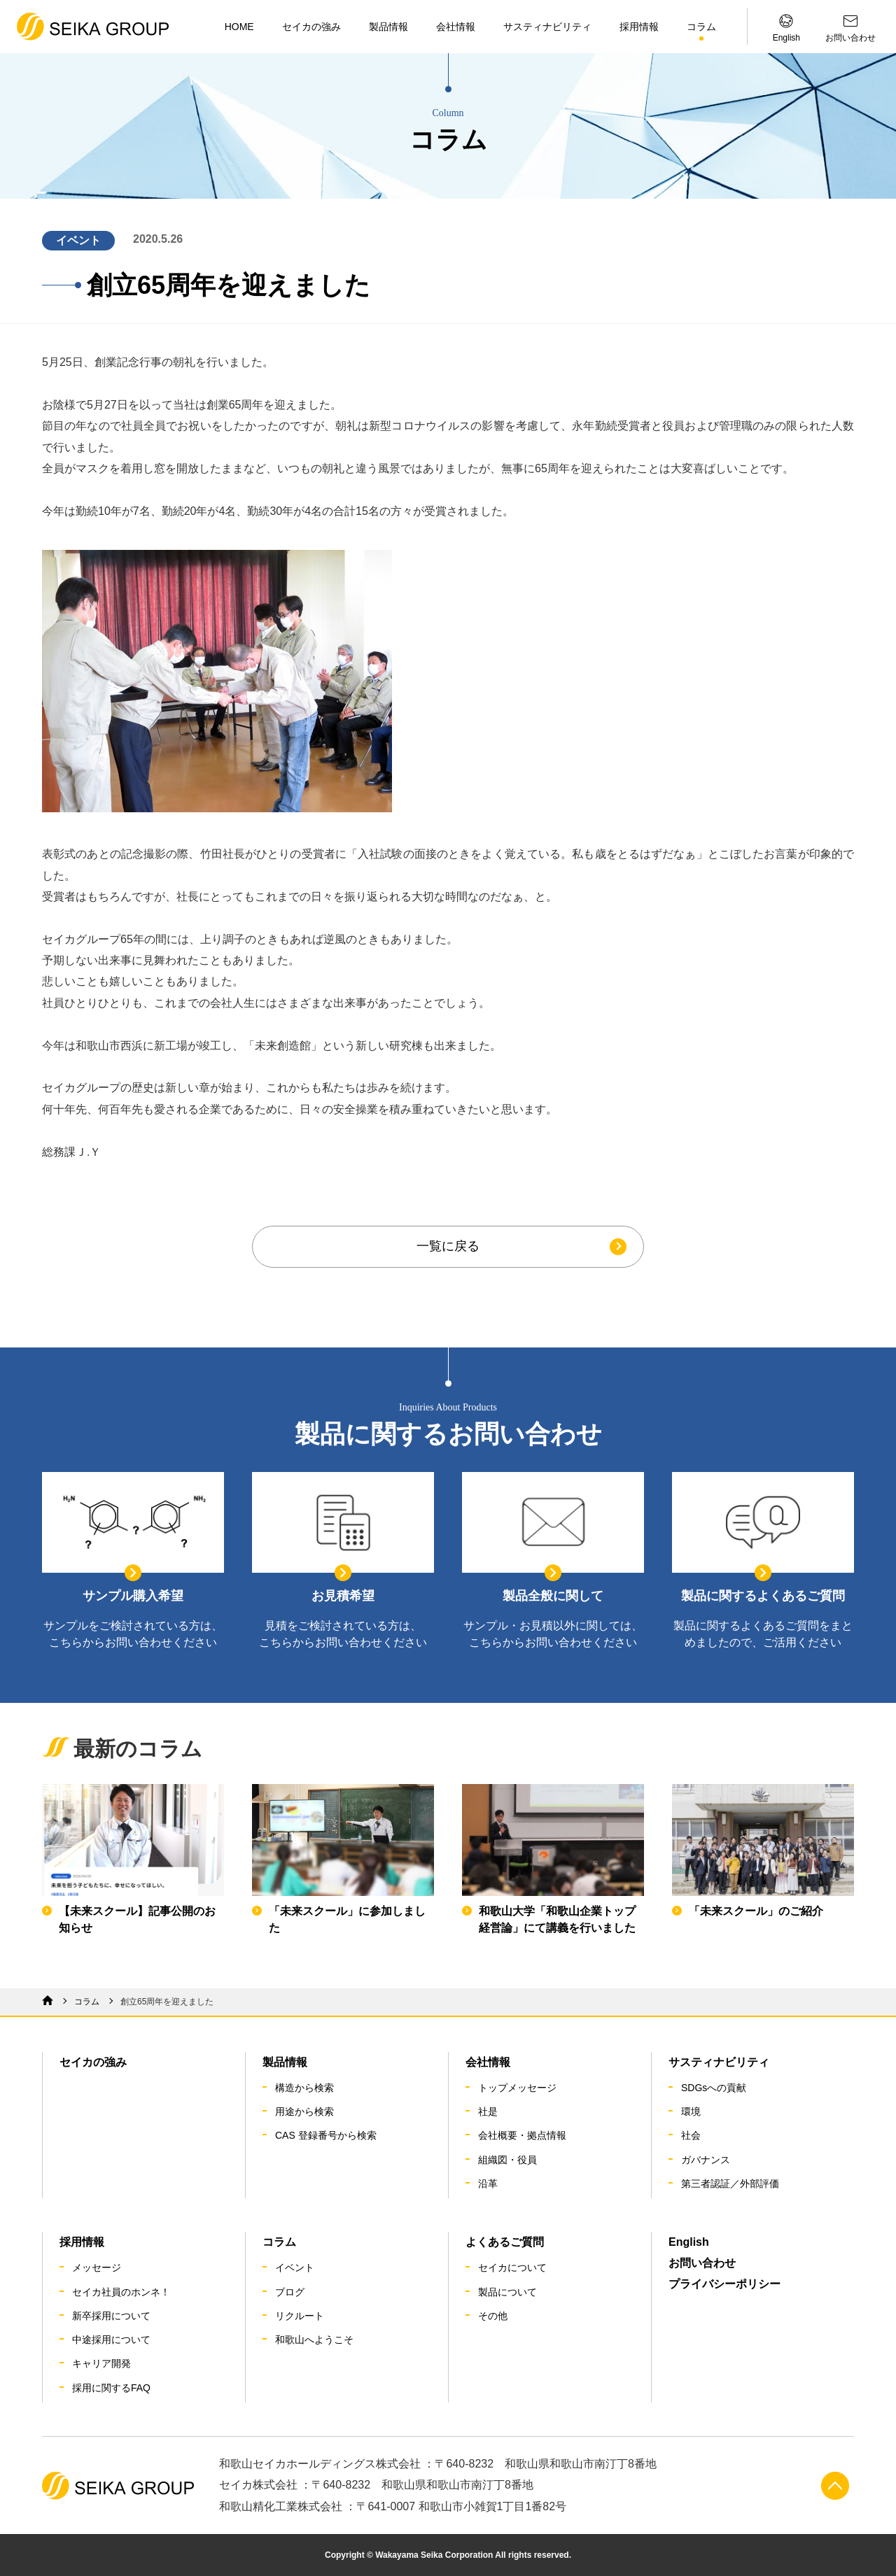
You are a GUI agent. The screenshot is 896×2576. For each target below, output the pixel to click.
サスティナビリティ (547, 26)
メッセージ (96, 2267)
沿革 (488, 2183)
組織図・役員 (507, 2159)
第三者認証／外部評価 (730, 2183)
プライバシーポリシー (724, 2284)
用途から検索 (304, 2111)
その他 (492, 2315)
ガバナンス (705, 2159)
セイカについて (512, 2267)
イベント (294, 2267)
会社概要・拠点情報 (522, 2135)
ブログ (289, 2292)
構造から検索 (304, 2087)
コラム (701, 26)
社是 (488, 2111)
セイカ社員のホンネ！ (121, 2292)
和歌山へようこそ (314, 2339)
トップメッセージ (517, 2087)
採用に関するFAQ (111, 2387)
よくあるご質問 (504, 2242)
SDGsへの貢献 (713, 2087)
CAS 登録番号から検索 (326, 2135)
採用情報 (639, 26)
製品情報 (388, 26)
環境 (691, 2111)
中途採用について (111, 2339)
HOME (239, 26)
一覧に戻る (447, 1246)
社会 (691, 2135)
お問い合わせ (702, 2263)
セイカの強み (311, 26)
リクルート (299, 2315)
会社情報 (455, 26)
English (688, 2242)
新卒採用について (111, 2315)
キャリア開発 (101, 2363)
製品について (507, 2292)
